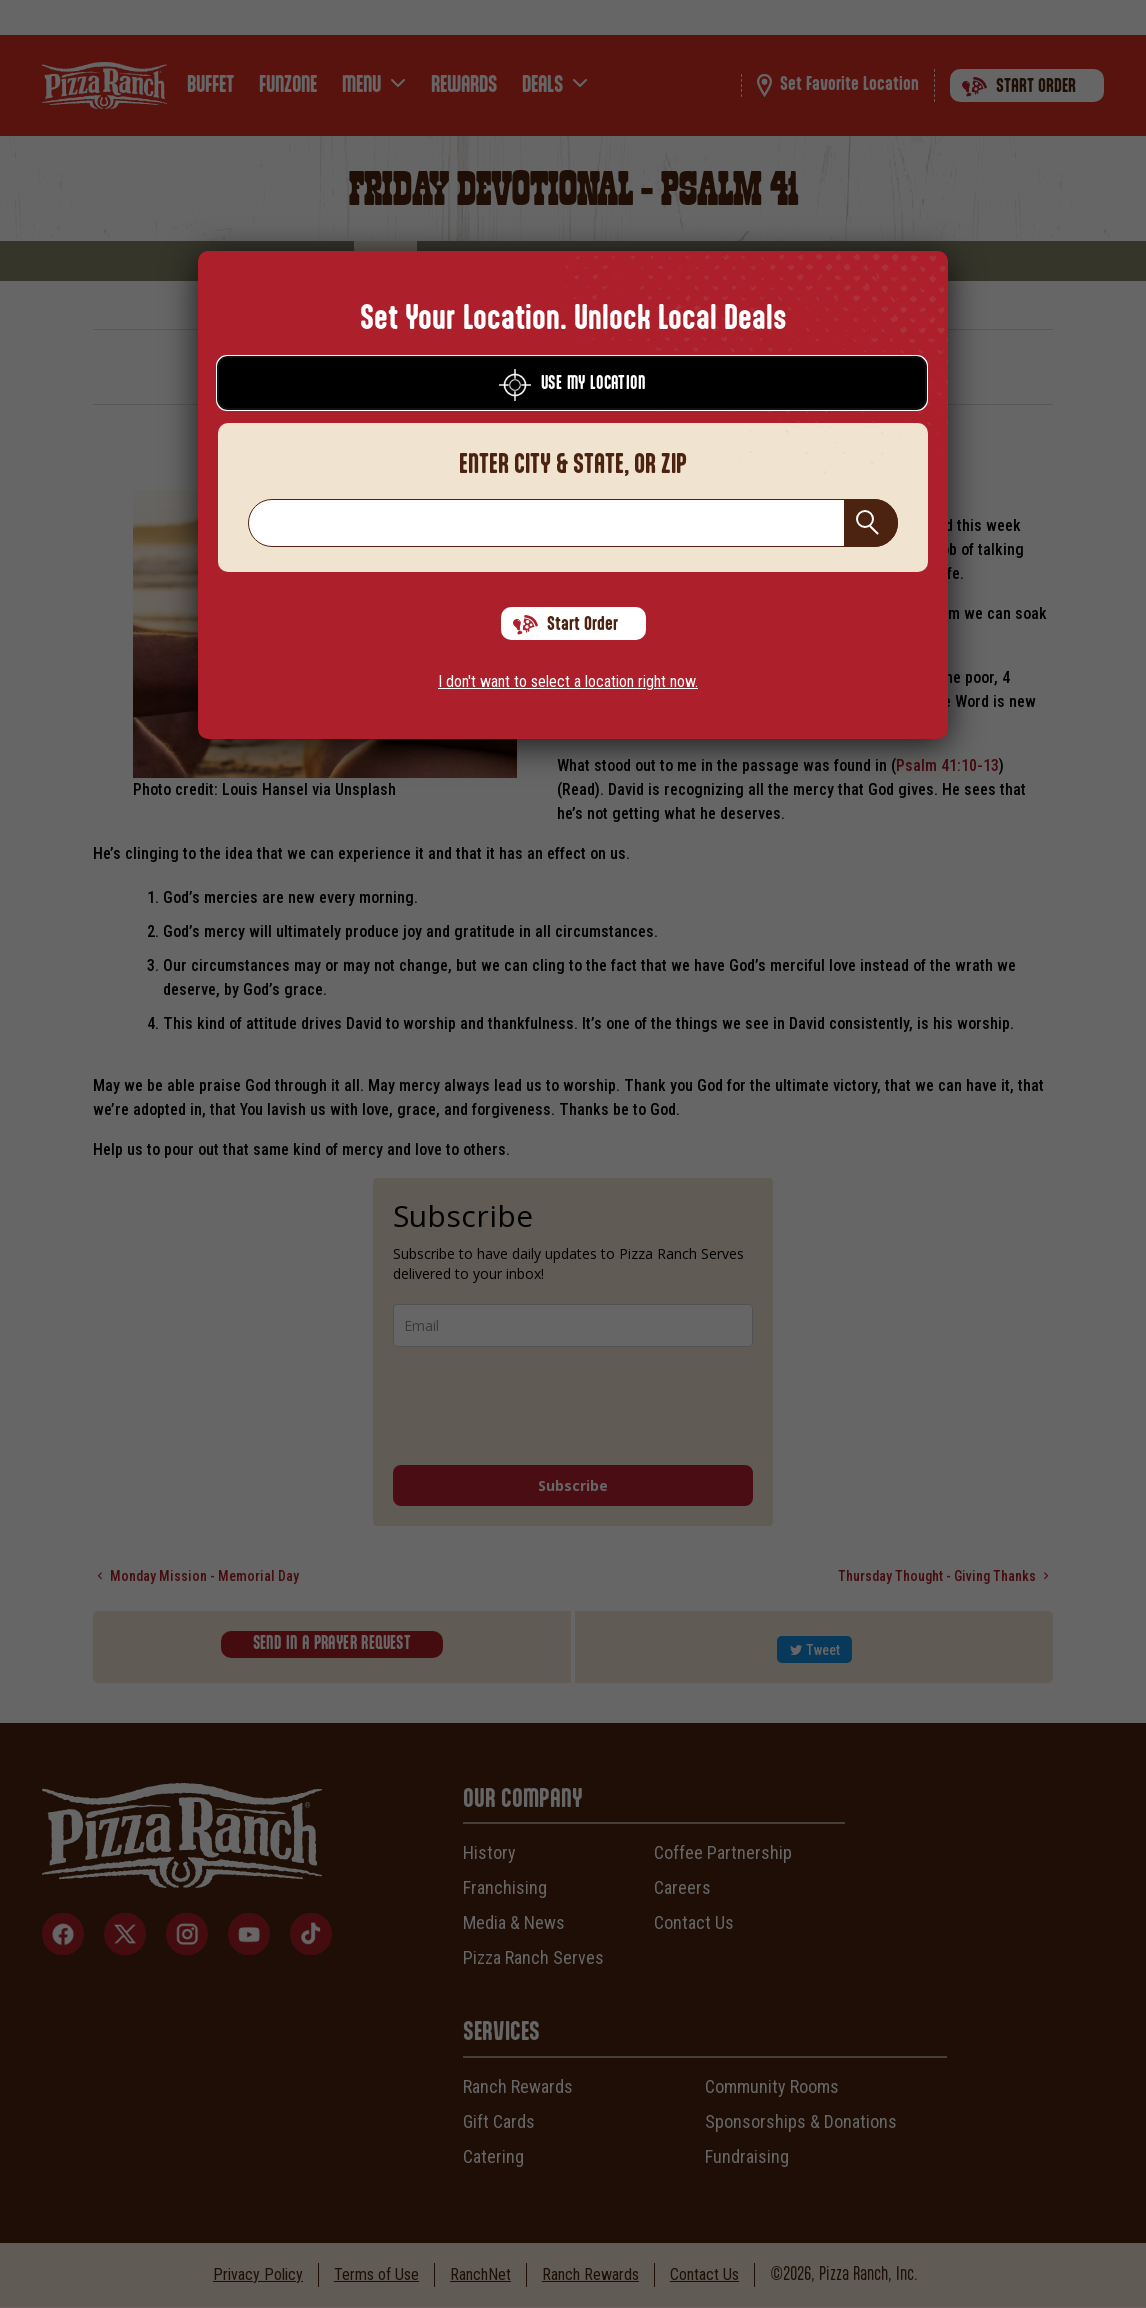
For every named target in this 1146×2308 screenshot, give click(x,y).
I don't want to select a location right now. (568, 681)
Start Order (565, 625)
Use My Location (572, 385)
